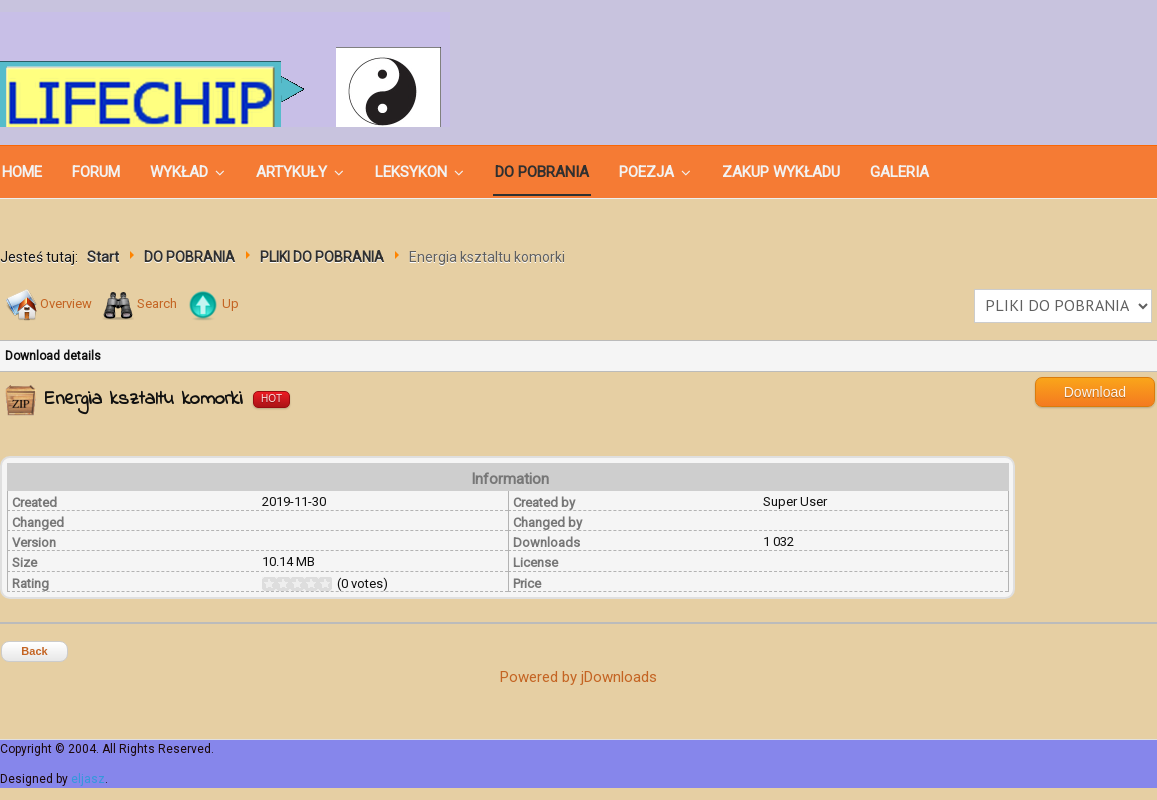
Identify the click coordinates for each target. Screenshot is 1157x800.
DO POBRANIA (542, 172)
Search (157, 303)
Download (1095, 392)
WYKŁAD (179, 172)
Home (22, 172)
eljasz (88, 779)
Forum (96, 172)
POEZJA (646, 172)
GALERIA (899, 172)
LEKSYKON (411, 172)
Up (230, 303)
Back (34, 651)
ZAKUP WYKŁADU (781, 172)
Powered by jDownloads (578, 677)
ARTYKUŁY (291, 172)
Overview (66, 303)
